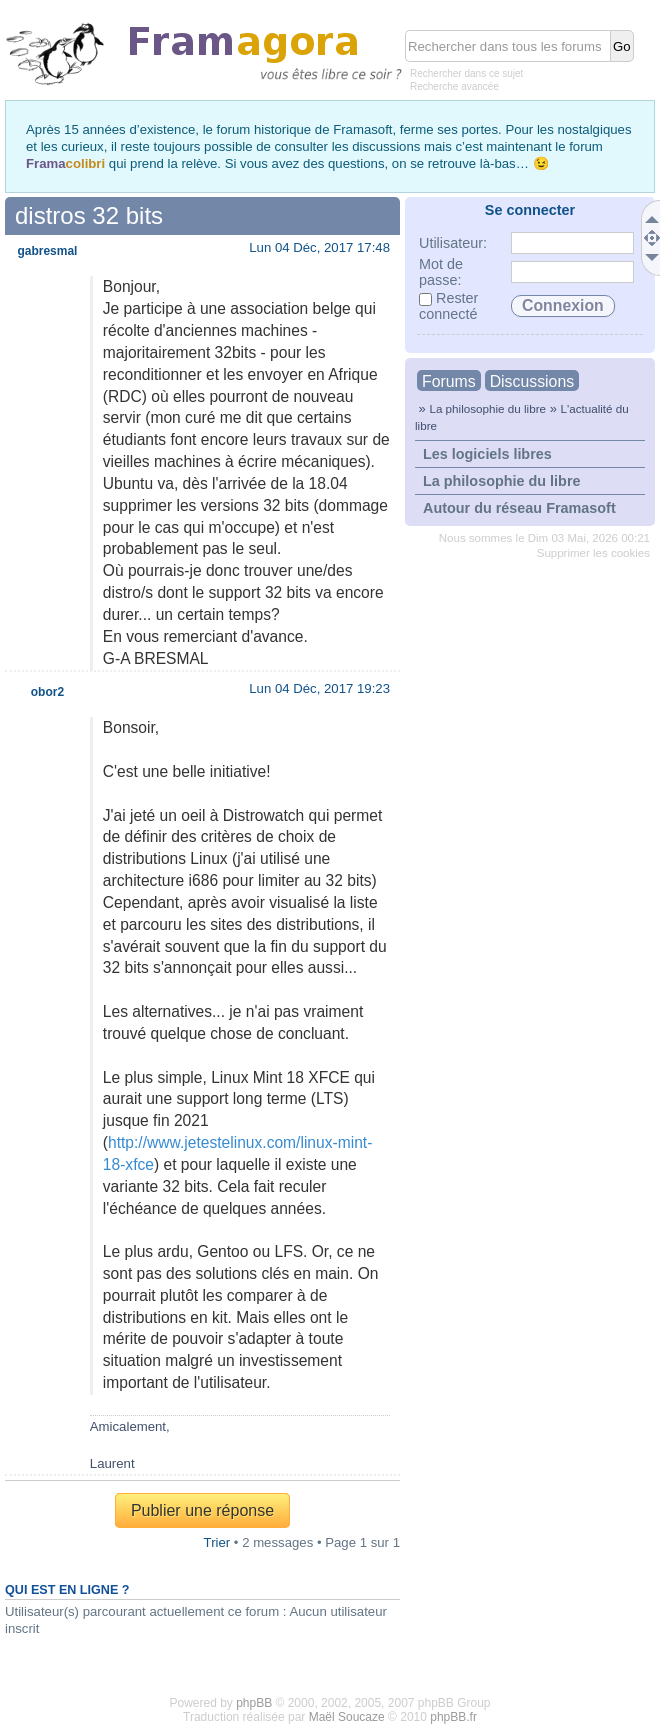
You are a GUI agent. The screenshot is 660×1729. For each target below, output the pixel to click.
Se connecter (530, 210)
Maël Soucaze (347, 1717)
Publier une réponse (202, 1510)
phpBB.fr (453, 1717)
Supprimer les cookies (593, 553)
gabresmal (47, 251)
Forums (449, 381)
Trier (217, 1542)
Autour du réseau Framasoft (519, 508)
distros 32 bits (89, 215)
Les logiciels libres (487, 454)
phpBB (254, 1703)
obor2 (47, 692)
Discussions (532, 381)
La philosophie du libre (487, 408)
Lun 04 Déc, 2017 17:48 (319, 247)
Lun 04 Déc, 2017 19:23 (319, 688)
